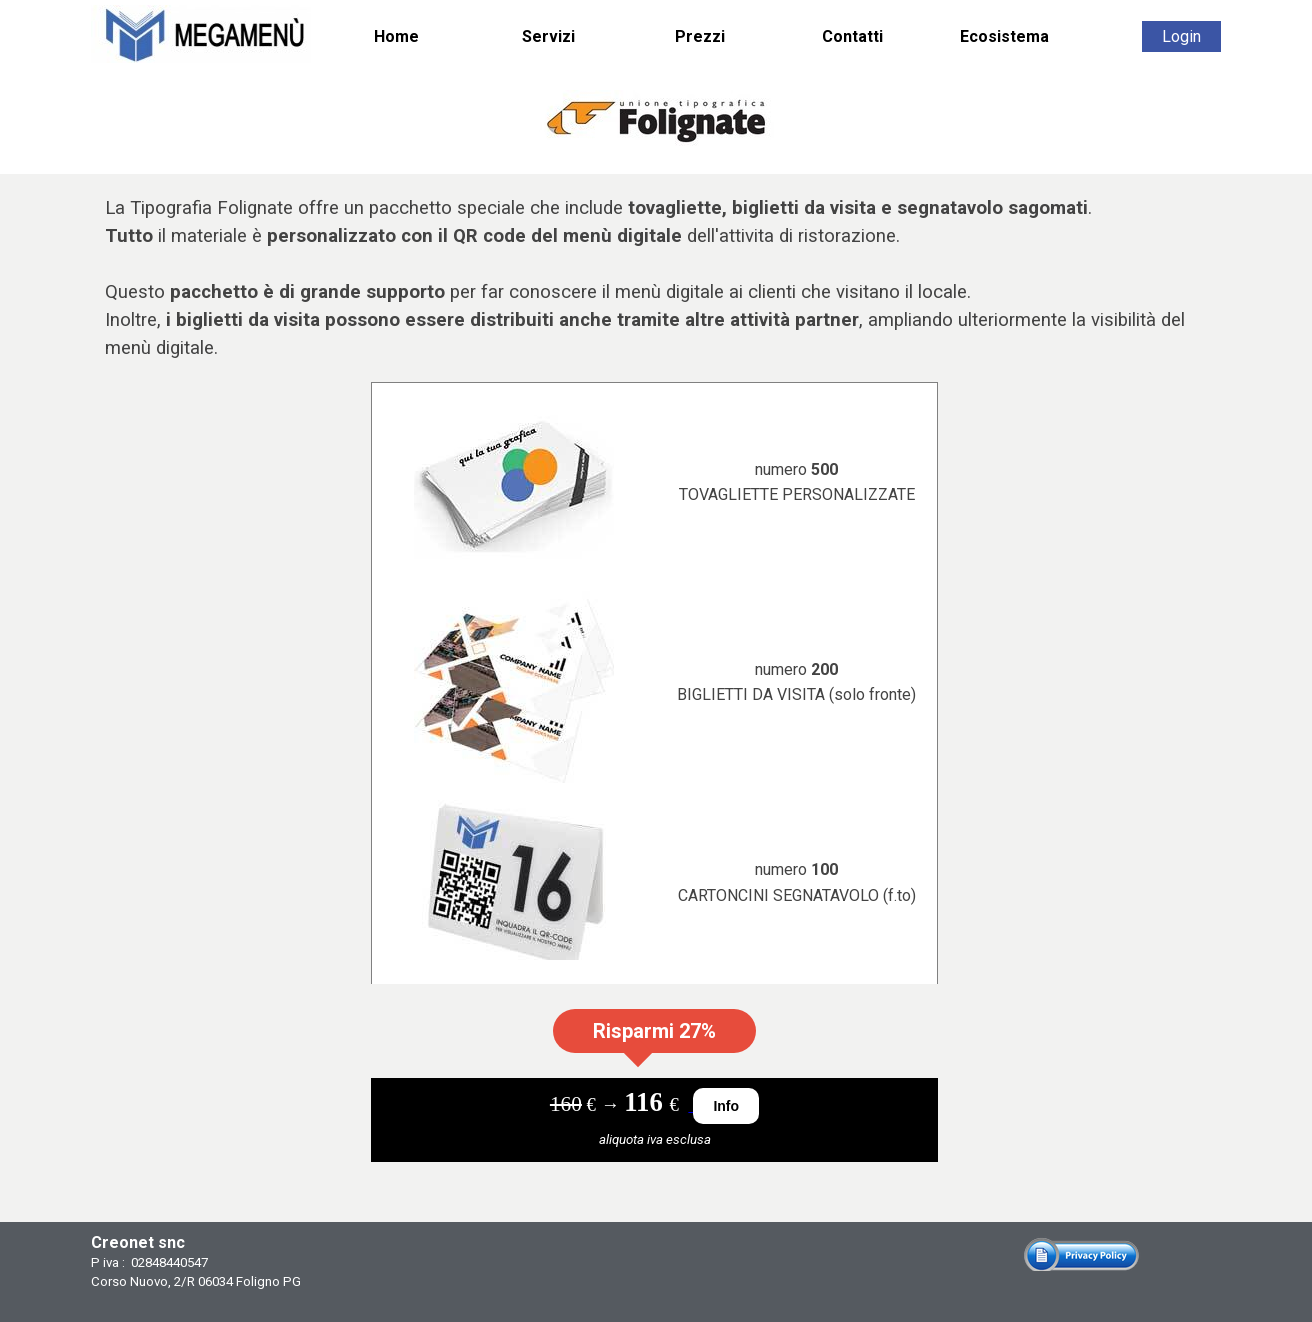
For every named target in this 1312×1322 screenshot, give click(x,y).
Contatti (852, 36)
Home (396, 36)
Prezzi (700, 36)
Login (1181, 36)
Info (726, 1106)
